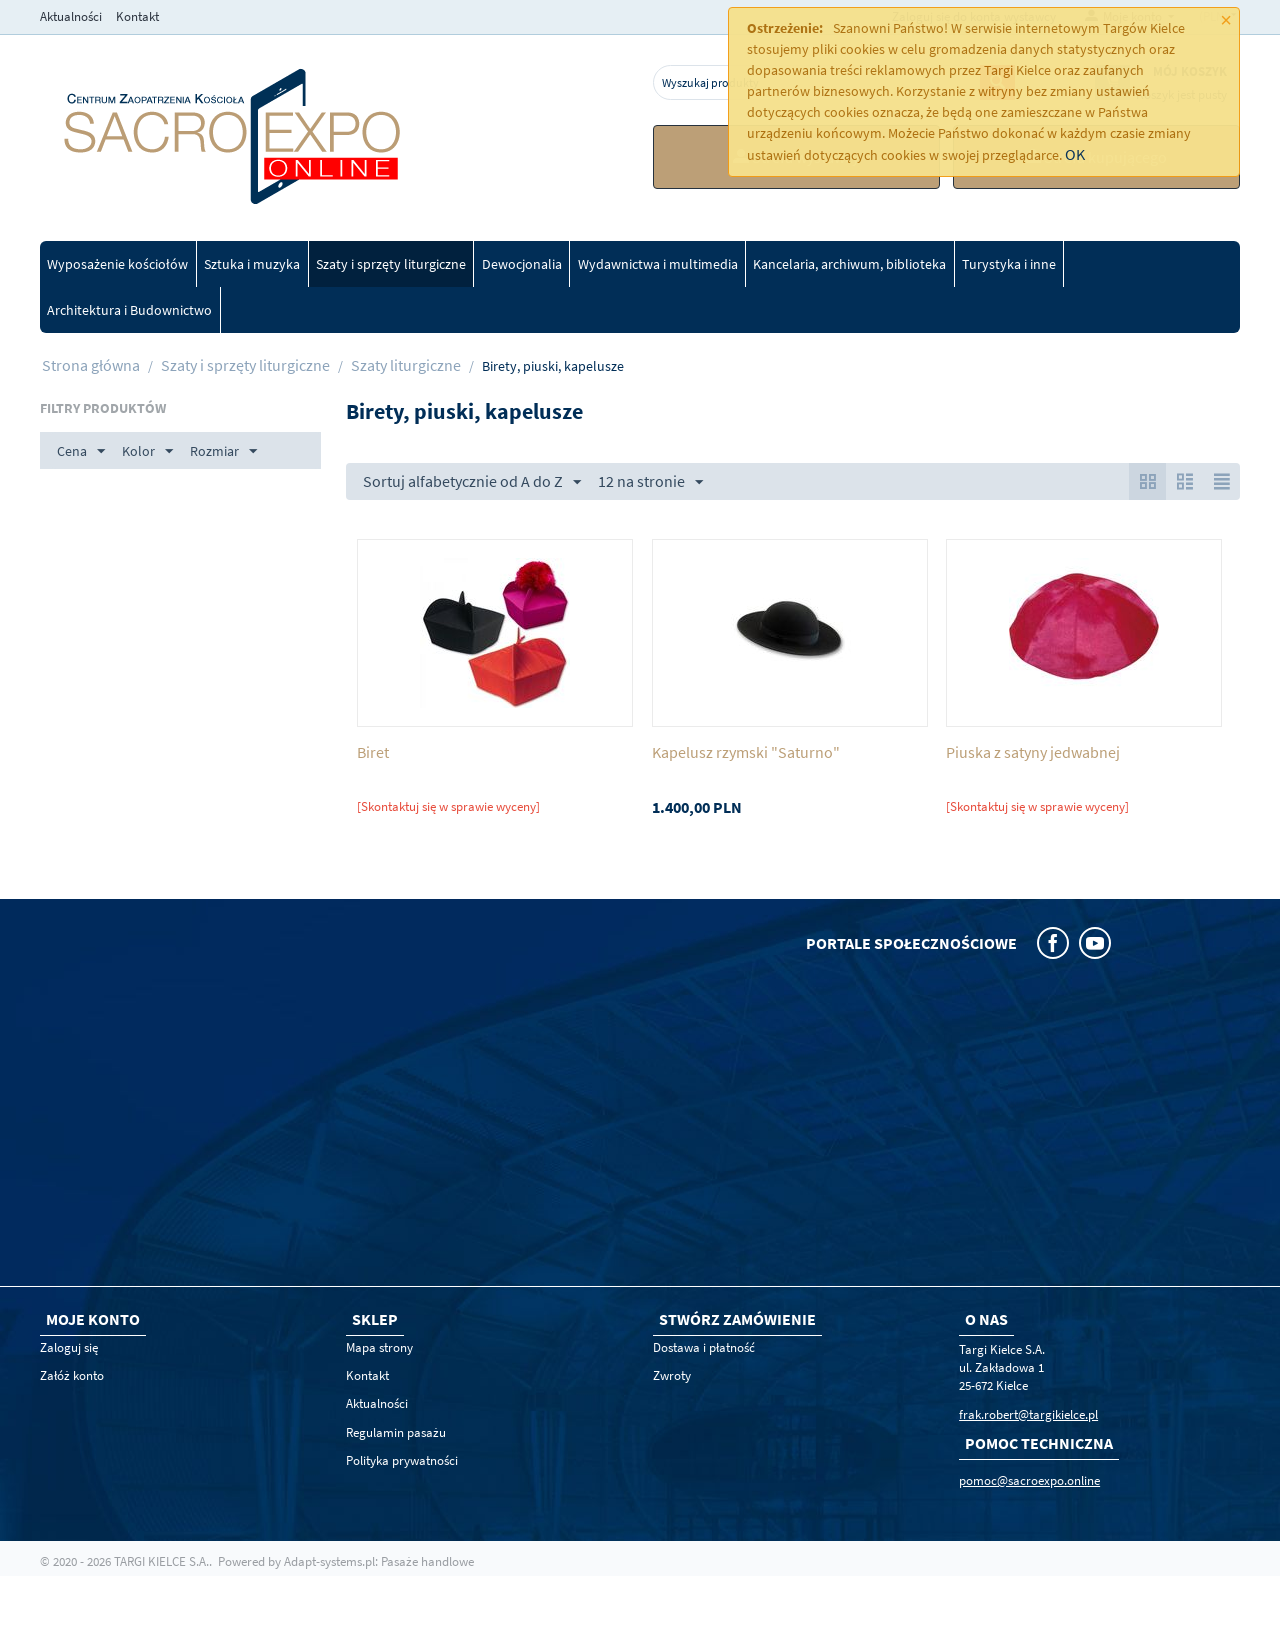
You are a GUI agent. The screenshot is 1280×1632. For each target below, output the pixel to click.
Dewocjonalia (522, 264)
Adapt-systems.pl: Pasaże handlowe (379, 1561)
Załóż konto (72, 1375)
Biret (373, 752)
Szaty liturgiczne (406, 365)
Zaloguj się (69, 1347)
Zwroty (672, 1375)
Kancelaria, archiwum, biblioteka (849, 264)
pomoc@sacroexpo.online (1029, 1480)
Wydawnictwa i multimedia (658, 264)
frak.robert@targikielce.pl (1028, 1414)
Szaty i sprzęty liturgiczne (391, 264)
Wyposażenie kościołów (117, 264)
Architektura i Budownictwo (129, 310)
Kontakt (137, 16)
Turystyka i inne (1009, 264)
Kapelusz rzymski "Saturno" (746, 752)
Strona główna (91, 365)
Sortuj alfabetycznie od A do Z (472, 482)
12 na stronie (650, 482)
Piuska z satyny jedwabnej (1033, 752)
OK (1075, 154)
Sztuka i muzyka (252, 264)
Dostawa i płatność (704, 1347)
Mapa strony (379, 1347)
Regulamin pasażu (396, 1432)
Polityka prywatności (402, 1460)
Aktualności (71, 16)
